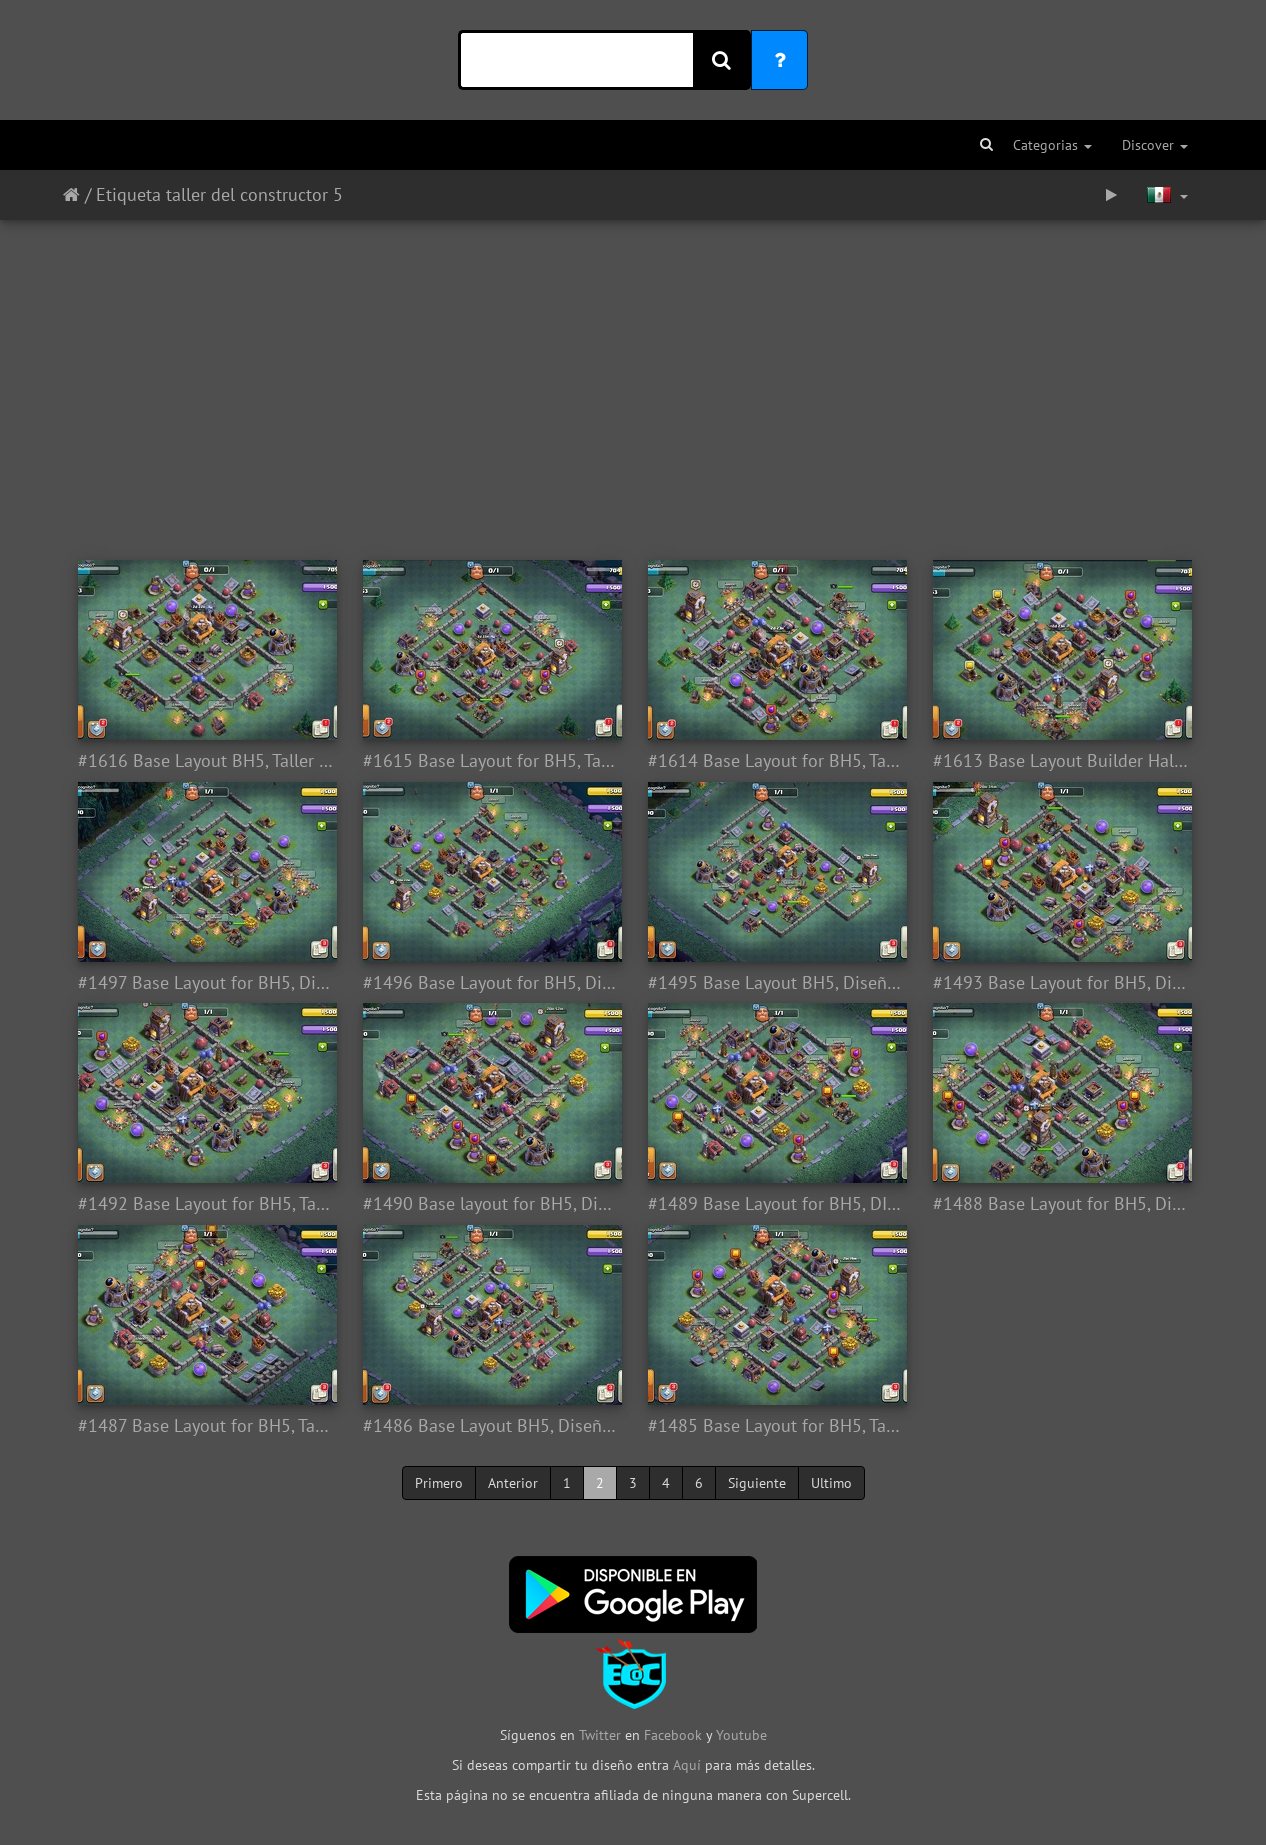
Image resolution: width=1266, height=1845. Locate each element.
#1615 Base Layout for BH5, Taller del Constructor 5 (490, 761)
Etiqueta (128, 194)
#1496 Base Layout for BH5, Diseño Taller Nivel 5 (490, 983)
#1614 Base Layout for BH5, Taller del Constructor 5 (775, 761)
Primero (439, 1483)
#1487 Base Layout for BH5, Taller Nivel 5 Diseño (205, 1426)
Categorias (1052, 145)
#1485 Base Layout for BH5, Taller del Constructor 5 (775, 1426)
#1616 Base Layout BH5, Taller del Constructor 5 (205, 761)
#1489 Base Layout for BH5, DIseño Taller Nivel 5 (775, 1204)
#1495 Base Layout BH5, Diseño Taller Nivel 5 (775, 983)
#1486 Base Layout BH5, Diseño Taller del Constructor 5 (490, 1426)
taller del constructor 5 (254, 194)
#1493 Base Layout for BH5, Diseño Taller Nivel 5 (1060, 983)
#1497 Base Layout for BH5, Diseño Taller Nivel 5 (205, 983)
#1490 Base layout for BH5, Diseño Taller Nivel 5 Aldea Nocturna (490, 1204)
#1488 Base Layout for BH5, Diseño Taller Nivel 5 (1060, 1204)
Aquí (687, 1765)
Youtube (741, 1735)
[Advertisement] (633, 380)
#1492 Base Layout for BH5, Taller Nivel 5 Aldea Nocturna (205, 1204)
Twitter (602, 1735)
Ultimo (831, 1483)
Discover (1155, 145)
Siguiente (757, 1483)
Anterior (513, 1483)
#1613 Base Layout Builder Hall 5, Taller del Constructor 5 (1060, 761)
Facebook (673, 1735)
